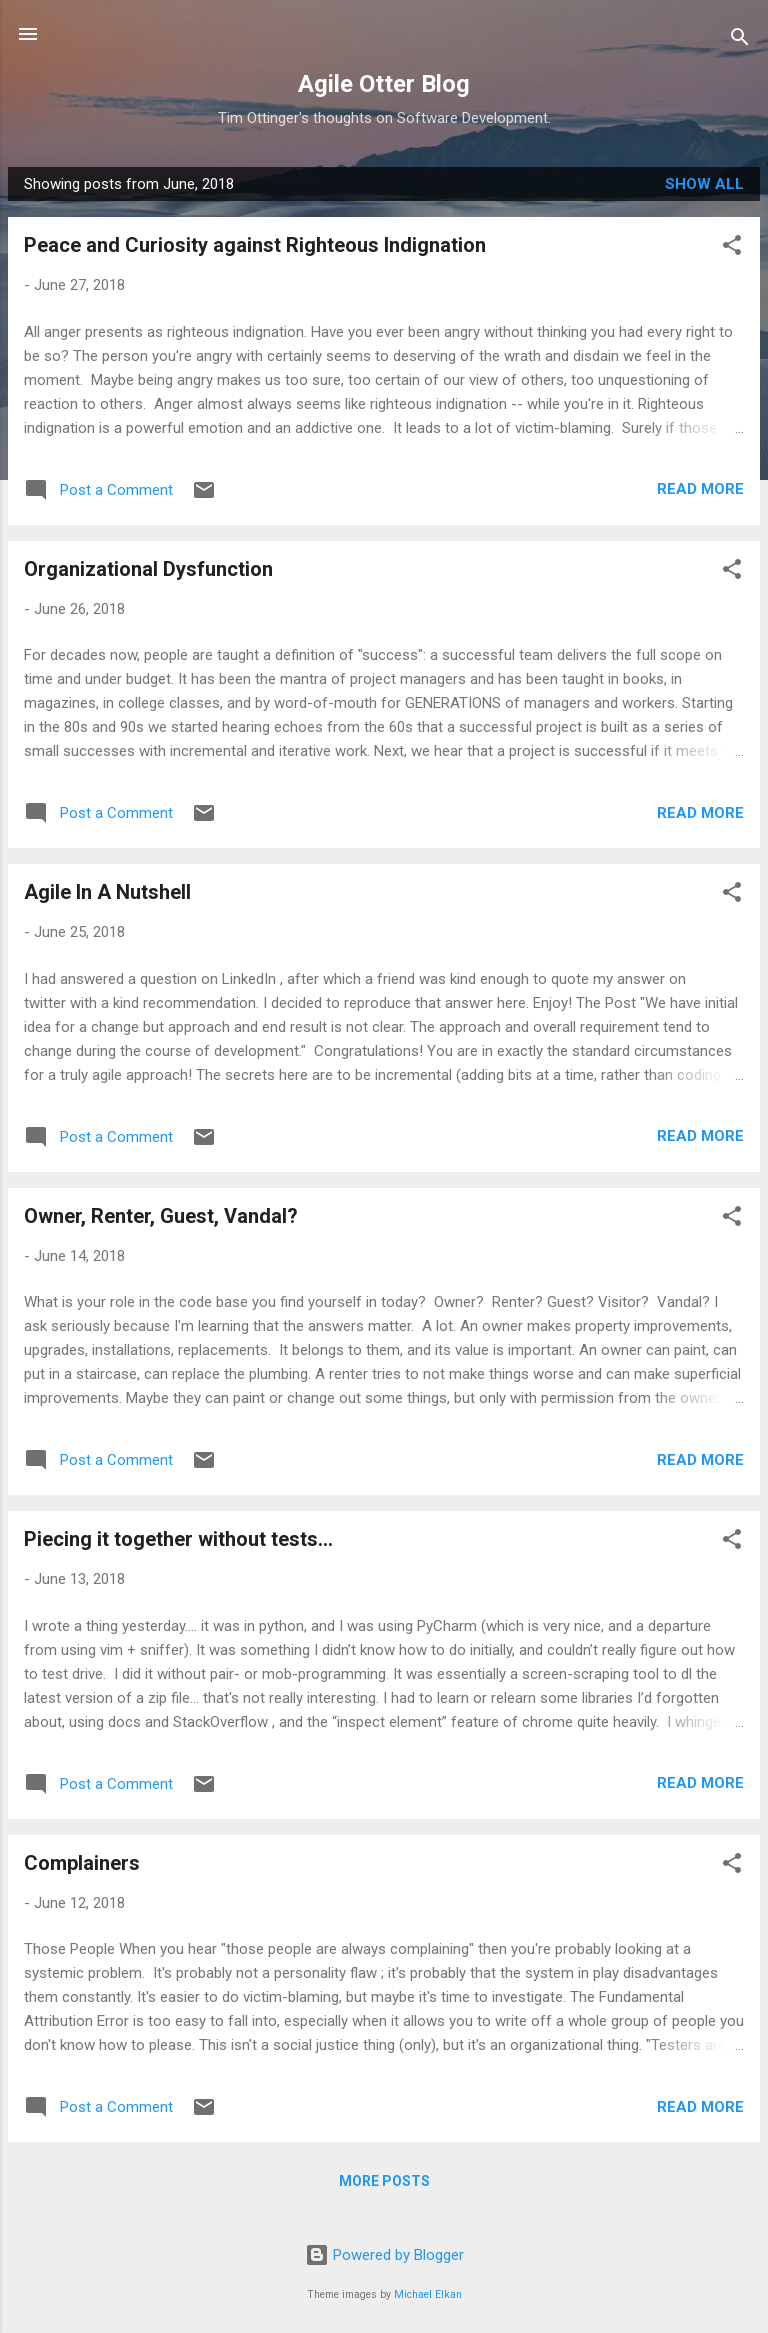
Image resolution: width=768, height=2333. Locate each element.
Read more (700, 489)
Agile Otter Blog (384, 84)
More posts (384, 2181)
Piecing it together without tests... (178, 1539)
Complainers (82, 1863)
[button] (732, 248)
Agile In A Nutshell (107, 892)
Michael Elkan (428, 2294)
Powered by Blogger (384, 2255)
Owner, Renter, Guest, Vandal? (161, 1216)
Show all (704, 184)
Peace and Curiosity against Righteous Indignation (255, 245)
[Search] (740, 40)
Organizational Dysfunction (148, 569)
